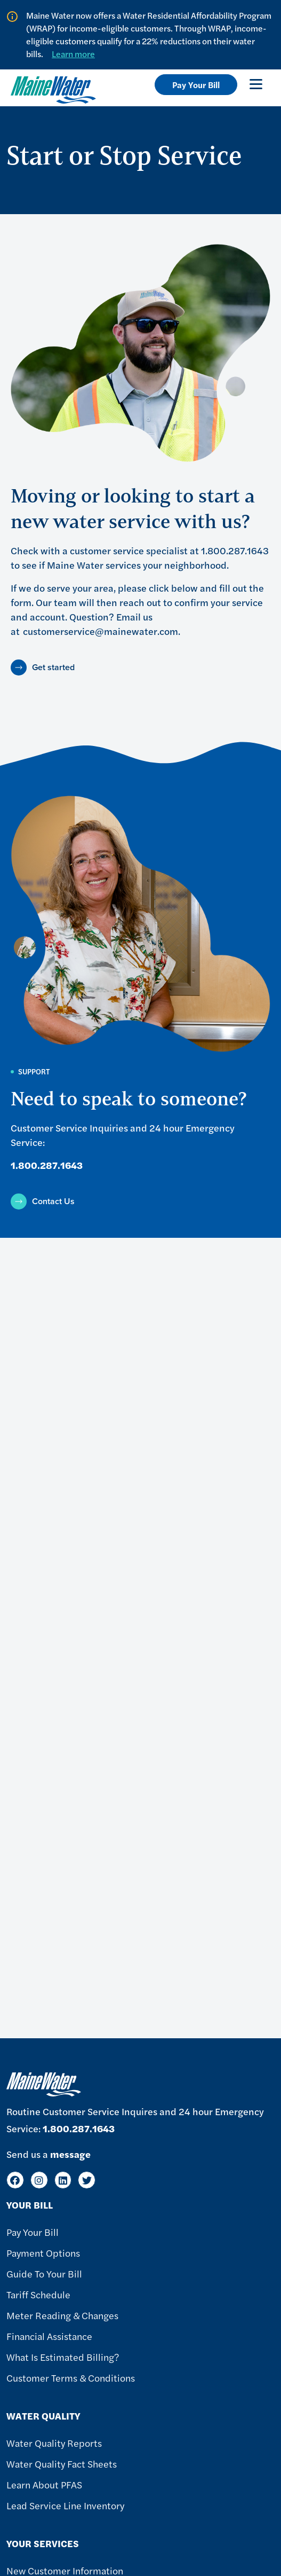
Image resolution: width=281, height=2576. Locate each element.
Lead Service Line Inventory (65, 2505)
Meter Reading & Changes (62, 2315)
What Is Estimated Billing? (62, 2356)
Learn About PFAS (44, 2484)
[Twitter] (86, 2180)
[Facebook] (15, 2180)
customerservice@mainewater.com (100, 631)
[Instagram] (39, 2180)
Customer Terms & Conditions (70, 2377)
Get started (53, 667)
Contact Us (53, 1201)
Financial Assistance (49, 2336)
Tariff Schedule (38, 2294)
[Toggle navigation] (256, 84)
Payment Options (43, 2252)
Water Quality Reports (54, 2442)
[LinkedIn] (63, 2180)
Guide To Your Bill (44, 2273)
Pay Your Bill (196, 84)
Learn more (73, 54)
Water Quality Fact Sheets (61, 2463)
